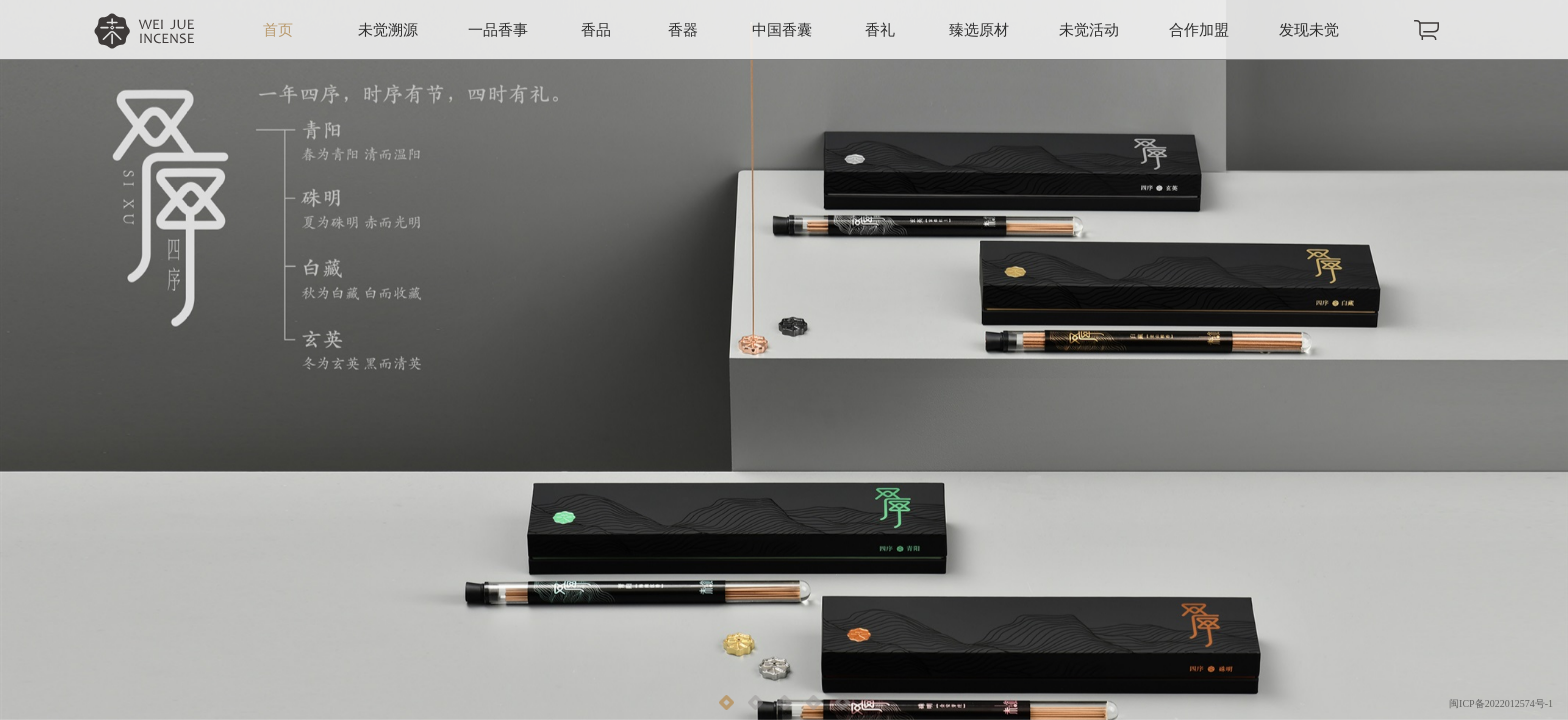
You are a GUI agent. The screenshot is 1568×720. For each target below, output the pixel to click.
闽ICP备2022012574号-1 (1501, 703)
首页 (278, 30)
